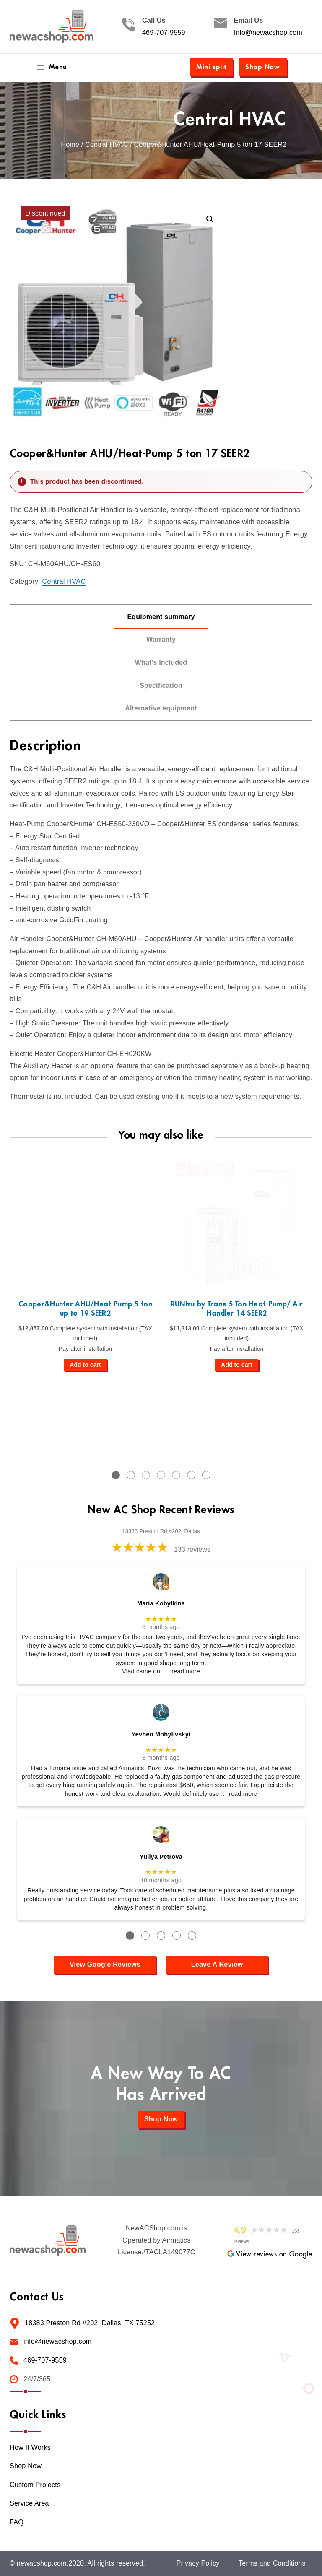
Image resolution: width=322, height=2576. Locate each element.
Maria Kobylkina (161, 1603)
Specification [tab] (161, 686)
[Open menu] (51, 67)
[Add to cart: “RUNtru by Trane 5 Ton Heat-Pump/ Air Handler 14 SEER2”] (236, 1365)
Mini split (211, 67)
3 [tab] (146, 1475)
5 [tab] (176, 1475)
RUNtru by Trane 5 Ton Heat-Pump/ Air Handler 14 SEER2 (237, 1309)
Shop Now (262, 67)
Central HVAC (230, 119)
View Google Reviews (105, 1964)
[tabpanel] (85, 1262)
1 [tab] (116, 1475)
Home (70, 144)
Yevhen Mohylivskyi (161, 1734)
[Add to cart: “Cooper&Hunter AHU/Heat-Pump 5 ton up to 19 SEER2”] (85, 1365)
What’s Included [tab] (161, 662)
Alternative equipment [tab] (161, 708)
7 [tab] (206, 1475)
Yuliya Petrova (161, 1856)
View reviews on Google (269, 2254)
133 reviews (192, 1549)
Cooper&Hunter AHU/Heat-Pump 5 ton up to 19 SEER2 (85, 1309)
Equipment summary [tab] (161, 617)
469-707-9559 (163, 32)
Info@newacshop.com (268, 32)
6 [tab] (191, 1475)
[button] (210, 219)
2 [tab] (131, 1475)
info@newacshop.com (57, 2341)
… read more (182, 1671)
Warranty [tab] (161, 639)
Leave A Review (217, 1964)
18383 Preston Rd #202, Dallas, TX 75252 (90, 2323)
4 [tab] (161, 1475)
